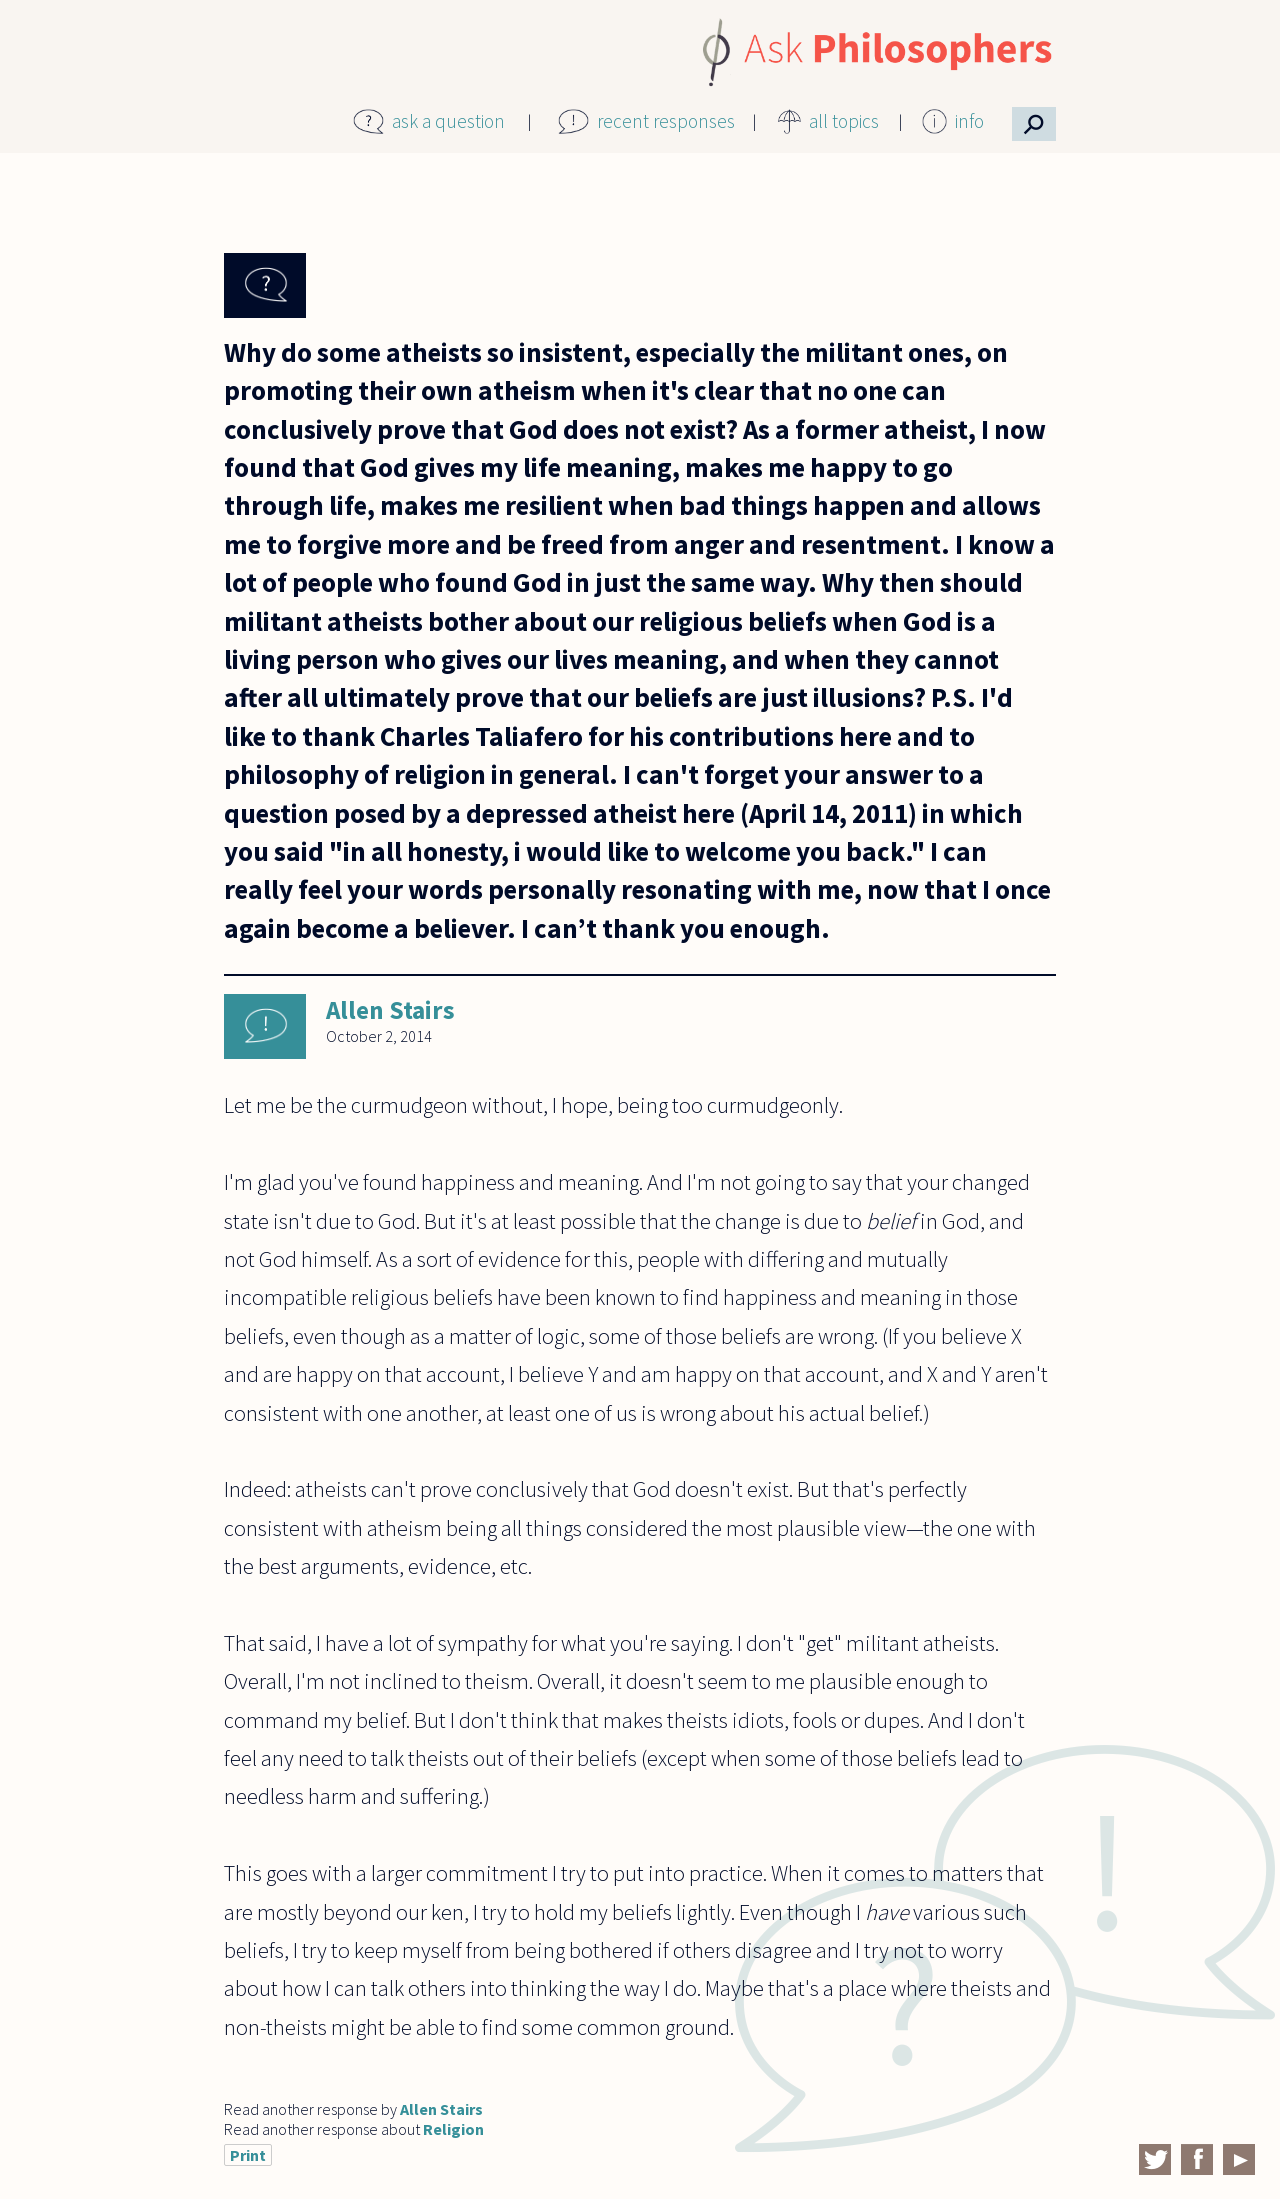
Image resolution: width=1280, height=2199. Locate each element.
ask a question (448, 121)
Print (248, 2155)
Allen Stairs (390, 1010)
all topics (844, 121)
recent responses (666, 121)
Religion (453, 2129)
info (969, 121)
